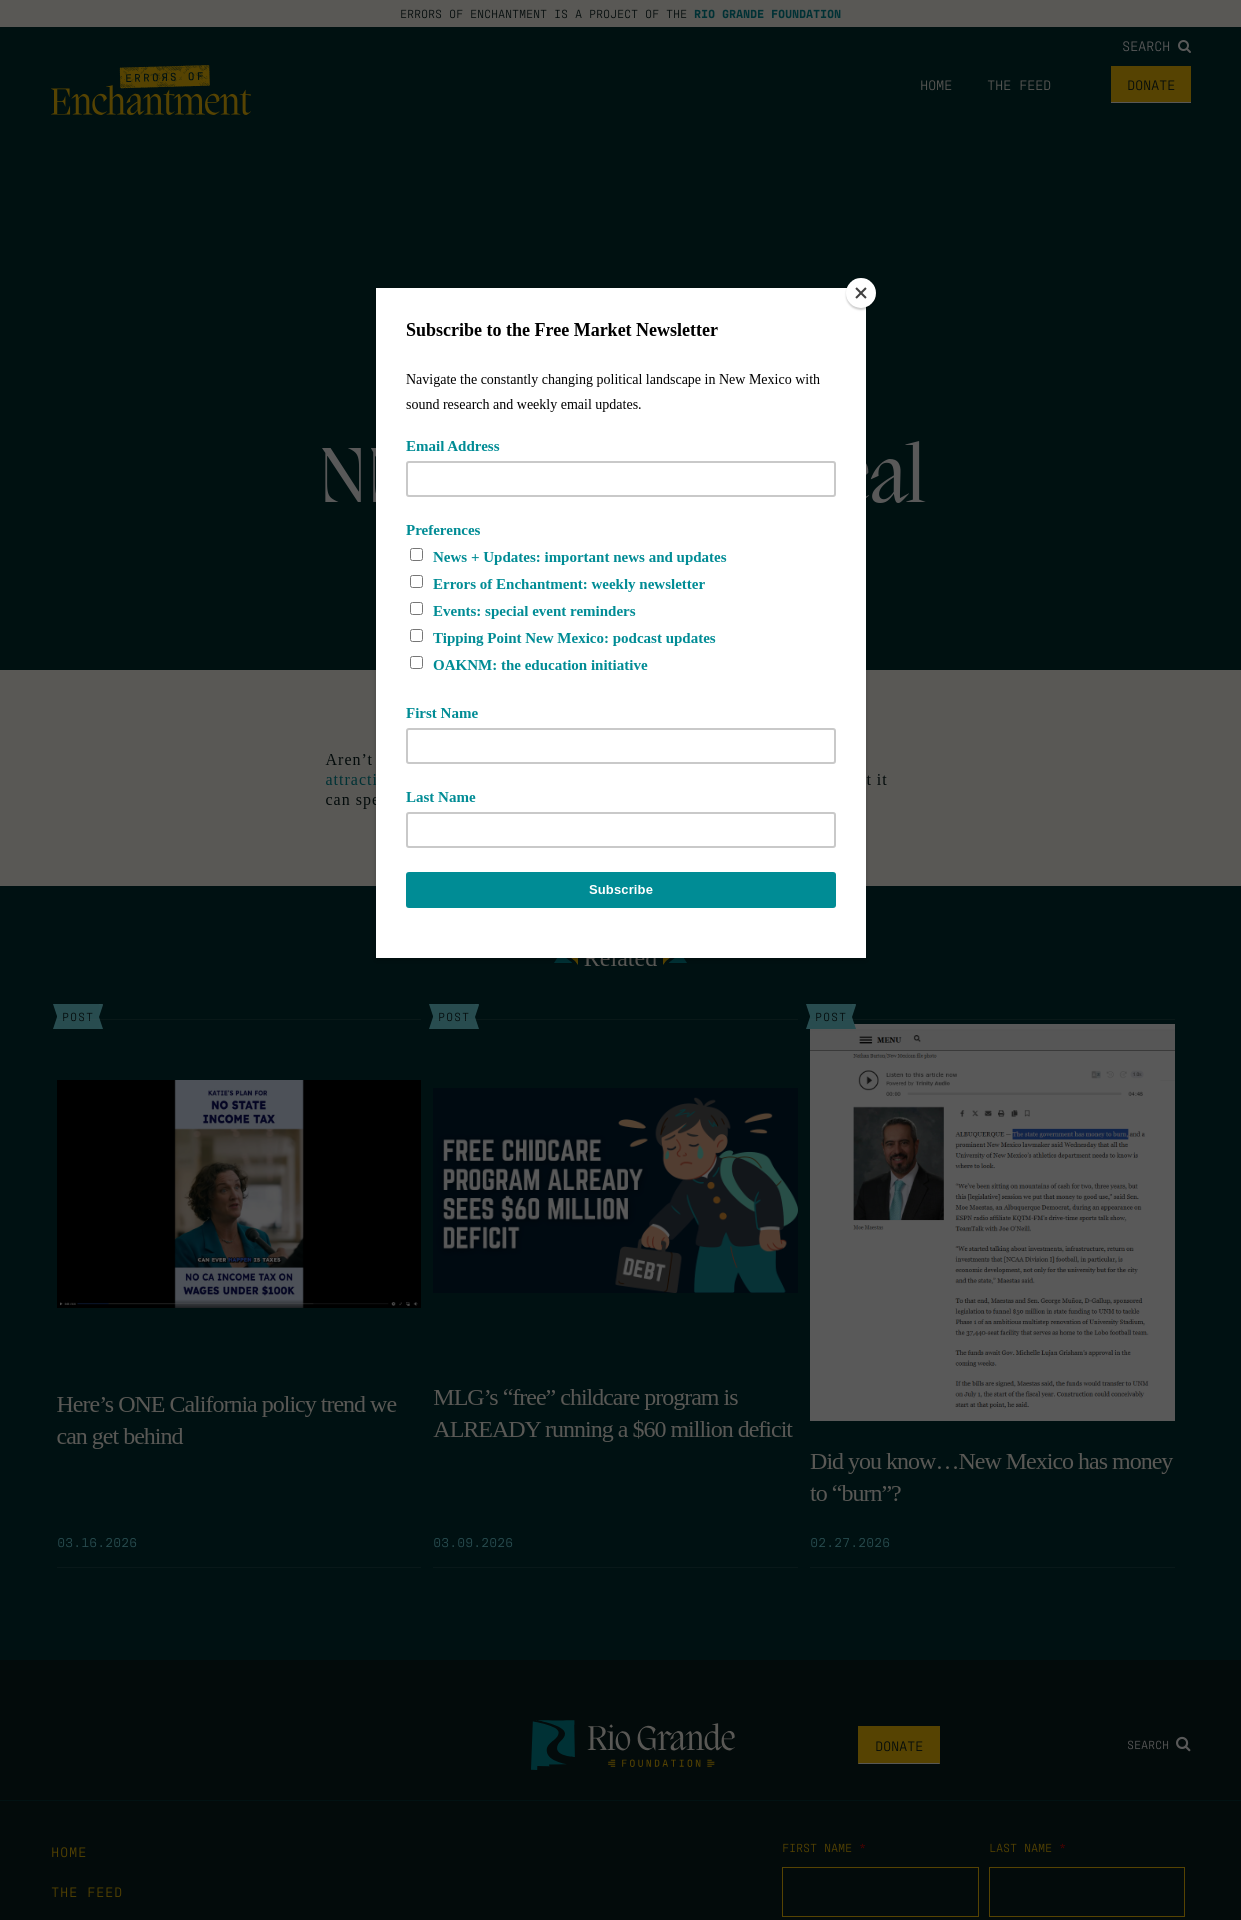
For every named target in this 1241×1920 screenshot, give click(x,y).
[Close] (861, 293)
